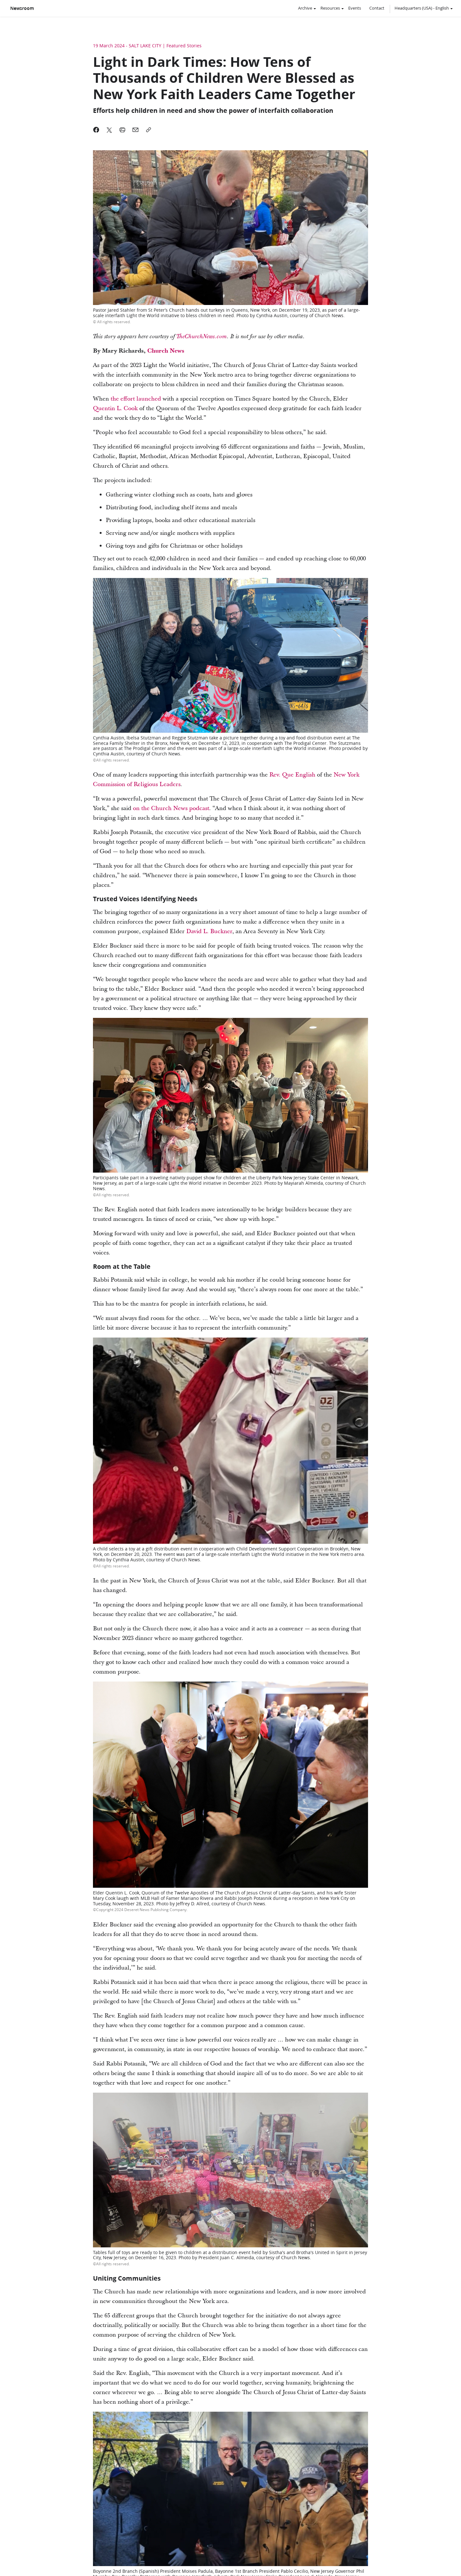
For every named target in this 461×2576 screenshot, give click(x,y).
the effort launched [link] (136, 399)
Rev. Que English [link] (292, 775)
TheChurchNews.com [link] (201, 336)
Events (354, 8)
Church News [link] (165, 351)
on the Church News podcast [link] (171, 808)
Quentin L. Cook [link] (115, 408)
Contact (376, 8)
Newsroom (22, 8)
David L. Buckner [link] (209, 931)
